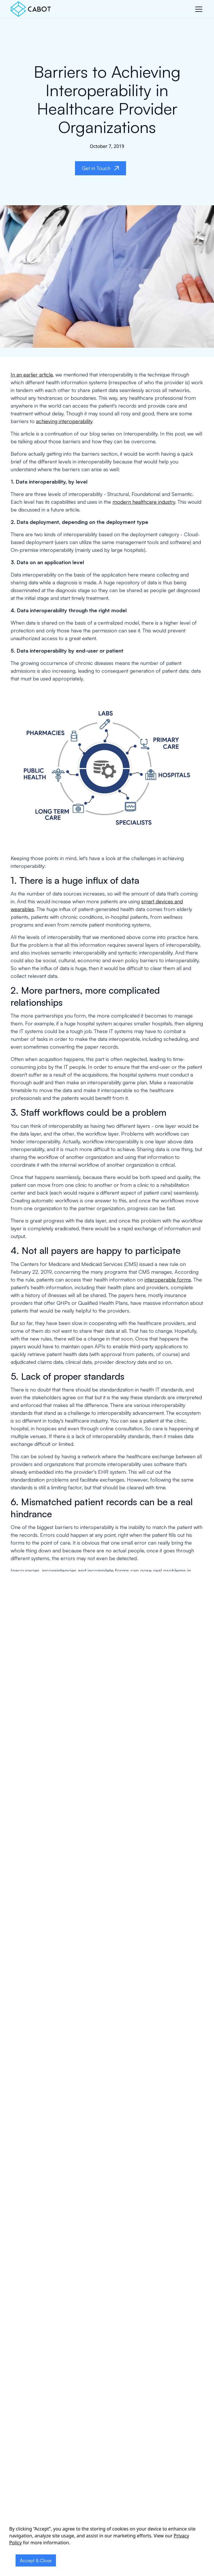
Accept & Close (36, 2560)
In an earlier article (32, 374)
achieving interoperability (64, 421)
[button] (197, 9)
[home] (31, 9)
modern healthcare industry (143, 502)
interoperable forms (167, 1279)
